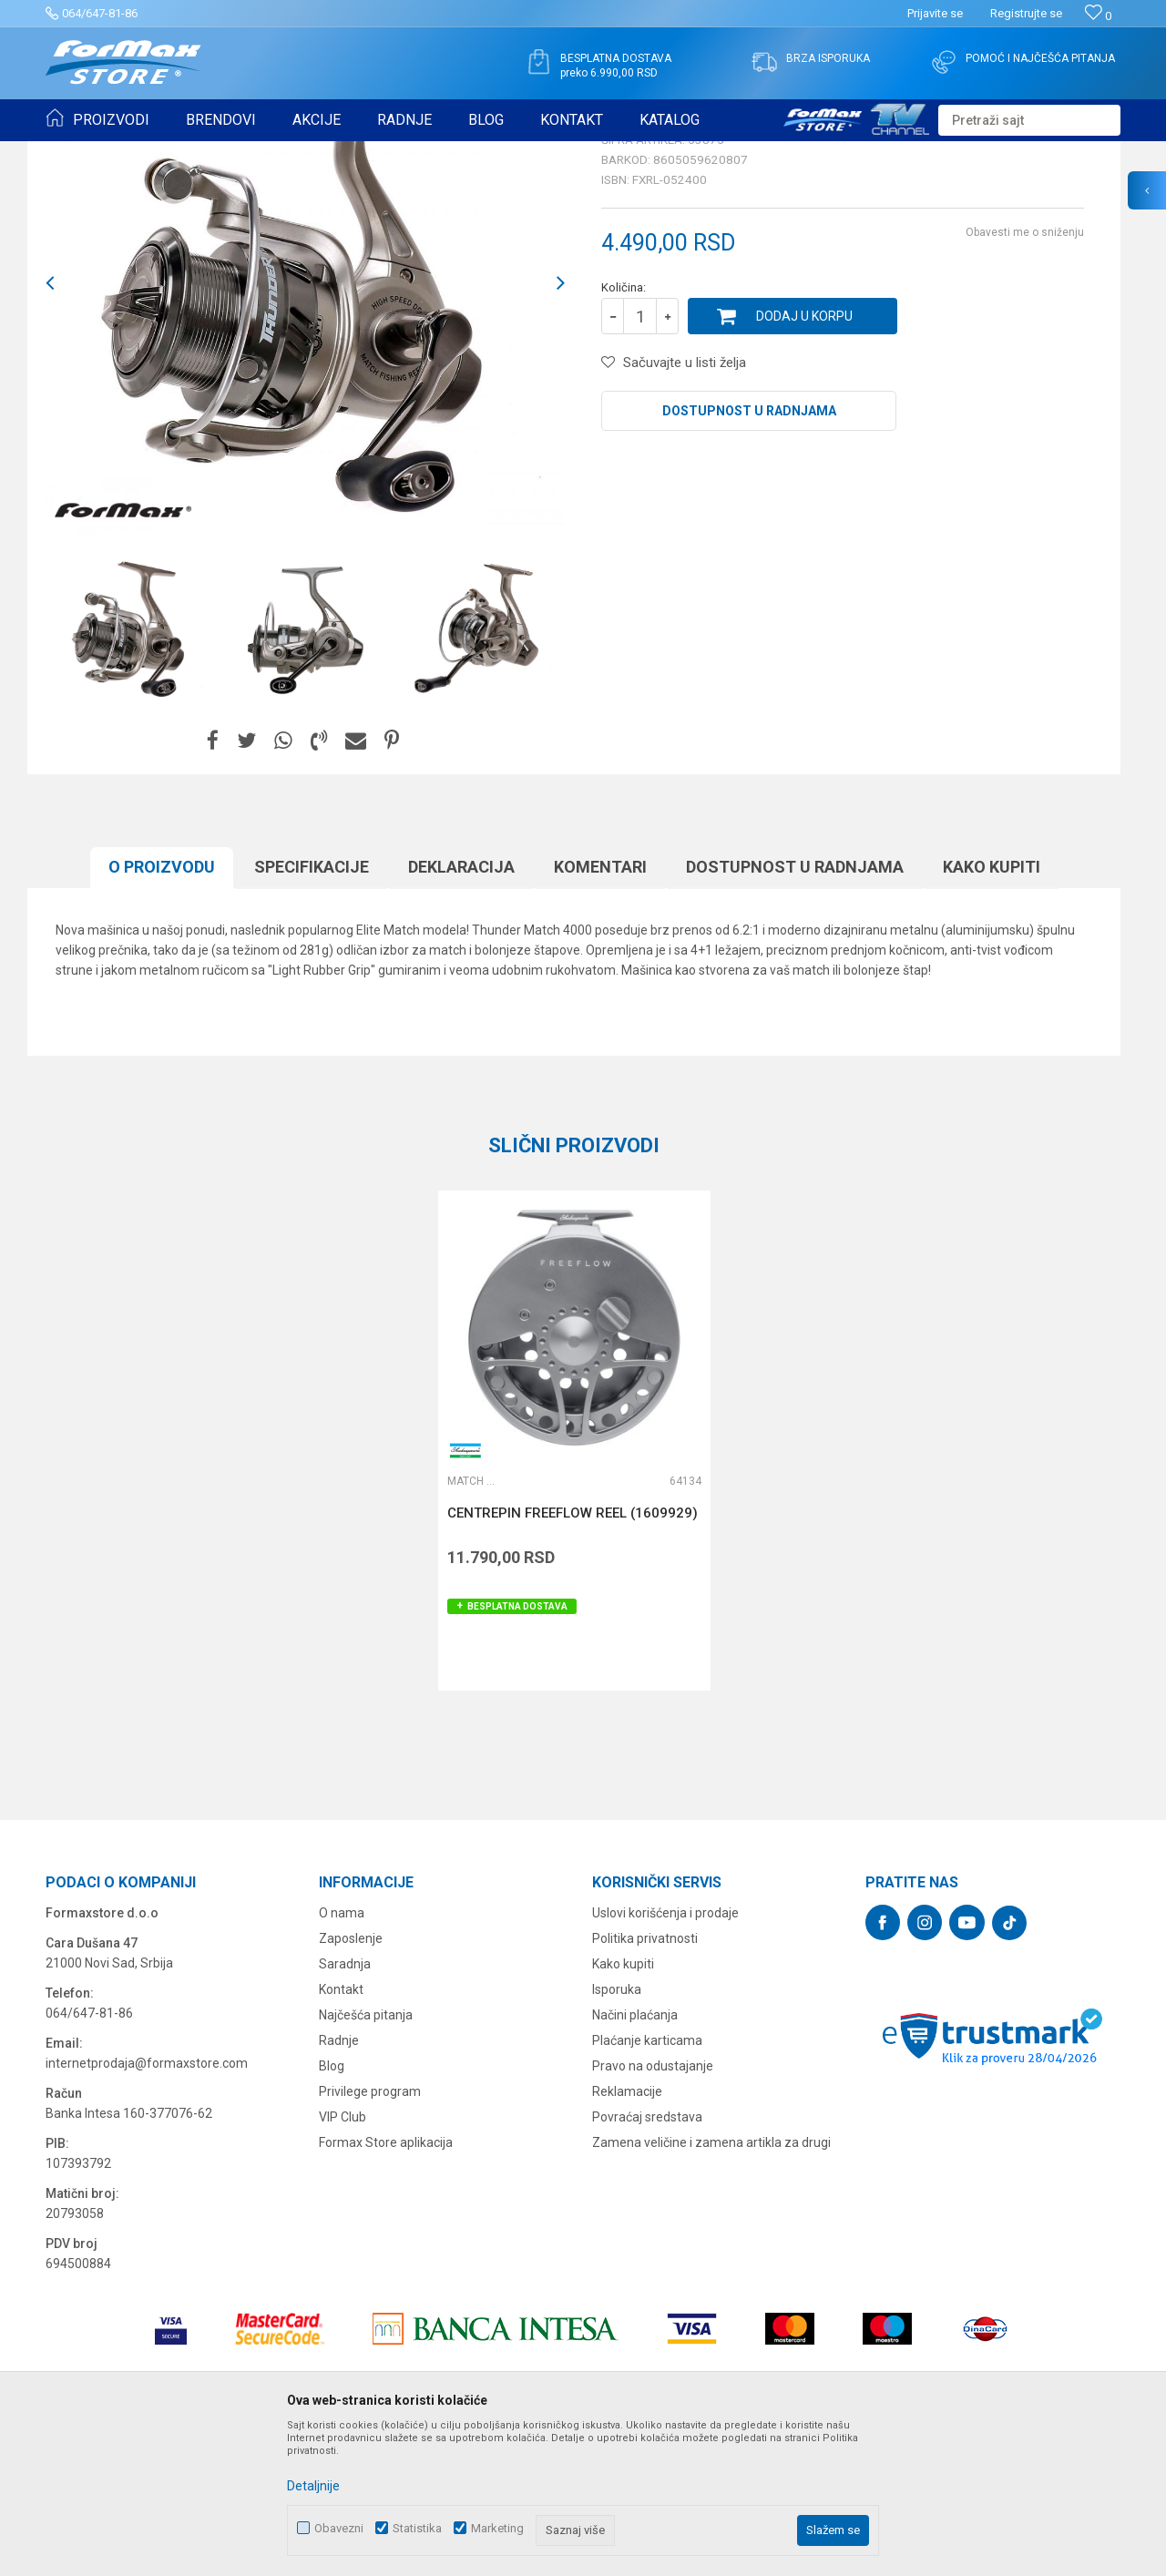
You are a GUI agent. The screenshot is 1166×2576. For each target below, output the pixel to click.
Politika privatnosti (645, 2079)
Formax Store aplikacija (386, 2283)
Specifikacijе (311, 1007)
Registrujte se (1026, 13)
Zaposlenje (351, 2079)
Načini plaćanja (635, 2156)
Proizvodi (149, 153)
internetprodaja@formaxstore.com (147, 2204)
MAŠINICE (210, 153)
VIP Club (342, 2258)
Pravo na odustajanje (652, 2207)
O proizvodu (161, 1007)
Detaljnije (313, 2486)
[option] (132, 770)
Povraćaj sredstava (647, 2258)
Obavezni (338, 2528)
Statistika (417, 2528)
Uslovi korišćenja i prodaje (665, 2054)
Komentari (600, 1007)
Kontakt (341, 2130)
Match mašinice (289, 153)
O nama (341, 2054)
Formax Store (79, 153)
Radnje (339, 2181)
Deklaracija (461, 1007)
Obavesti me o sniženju (1025, 373)
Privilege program (370, 2232)
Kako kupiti (991, 1007)
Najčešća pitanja (366, 2156)
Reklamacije (627, 2232)
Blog (331, 2207)
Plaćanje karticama (647, 2181)
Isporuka (616, 2130)
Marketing (497, 2528)
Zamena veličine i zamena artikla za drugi (711, 2283)
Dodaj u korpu (804, 457)
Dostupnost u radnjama (749, 552)
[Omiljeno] (1098, 16)
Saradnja (345, 2105)
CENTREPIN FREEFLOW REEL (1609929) (572, 1654)
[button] (1029, 120)
